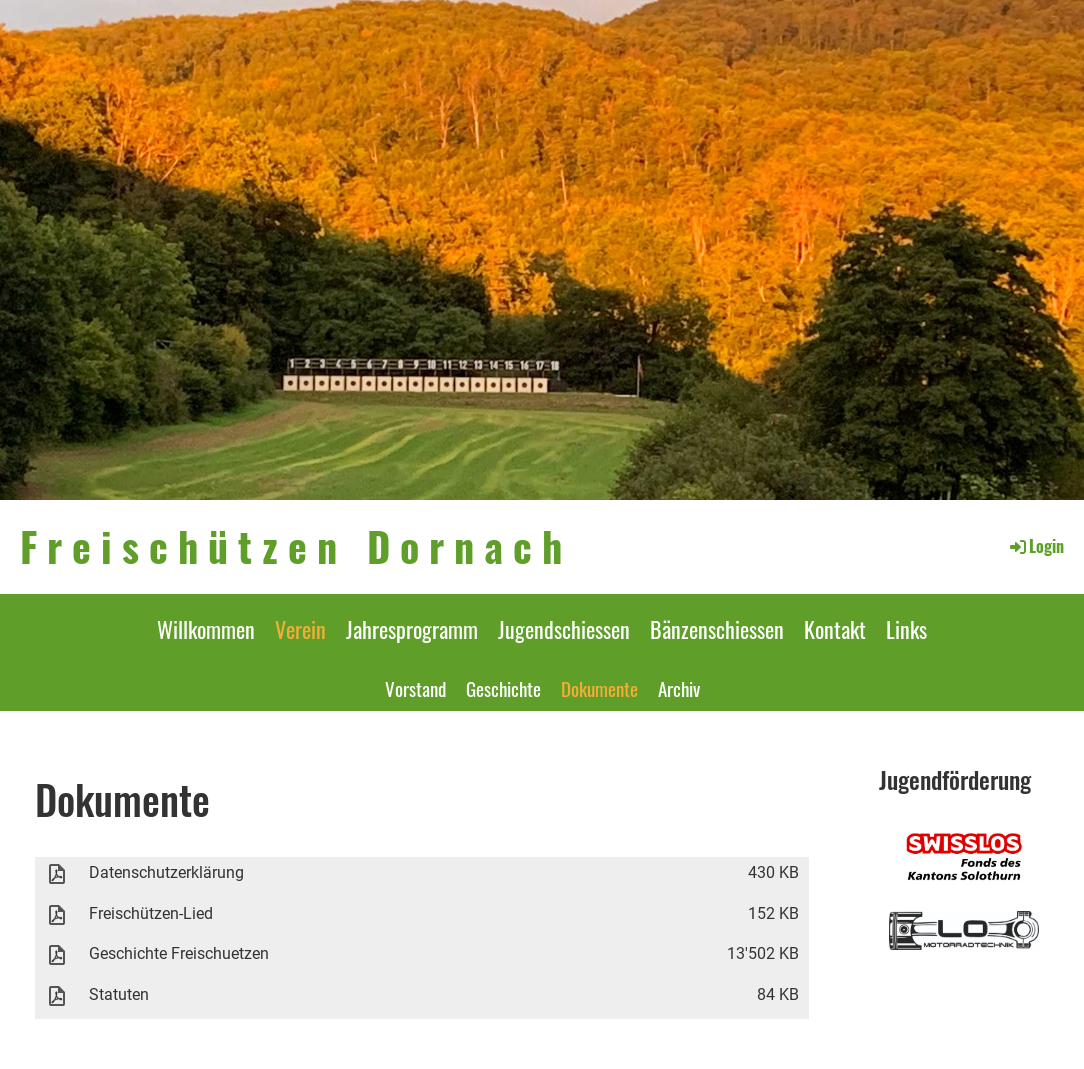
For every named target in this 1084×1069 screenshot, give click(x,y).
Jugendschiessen (564, 629)
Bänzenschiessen (717, 629)
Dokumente (599, 688)
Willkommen (206, 629)
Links (906, 629)
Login (1035, 546)
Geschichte (503, 688)
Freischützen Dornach (296, 546)
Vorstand (415, 688)
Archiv (679, 688)
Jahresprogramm (412, 629)
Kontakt (835, 629)
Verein (300, 629)
